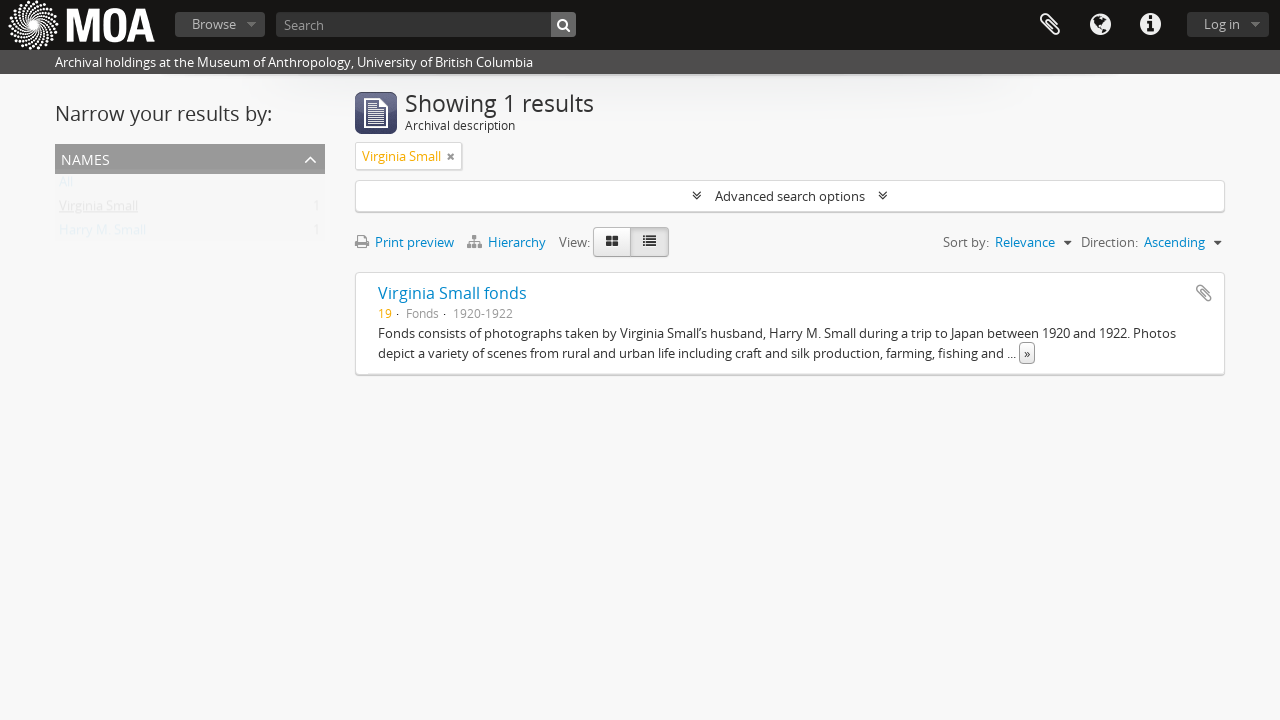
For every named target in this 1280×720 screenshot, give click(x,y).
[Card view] (612, 242)
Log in (1222, 24)
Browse (214, 24)
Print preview (404, 242)
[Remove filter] (451, 156)
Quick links (1150, 25)
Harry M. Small (102, 234)
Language (1100, 25)
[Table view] (649, 242)
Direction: (1109, 242)
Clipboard (1050, 25)
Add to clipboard (1204, 293)
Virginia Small (98, 210)
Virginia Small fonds (452, 293)
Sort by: (966, 242)
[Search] (426, 24)
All (66, 186)
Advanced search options (790, 196)
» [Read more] (1027, 353)
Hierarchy (508, 242)
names (85, 157)
